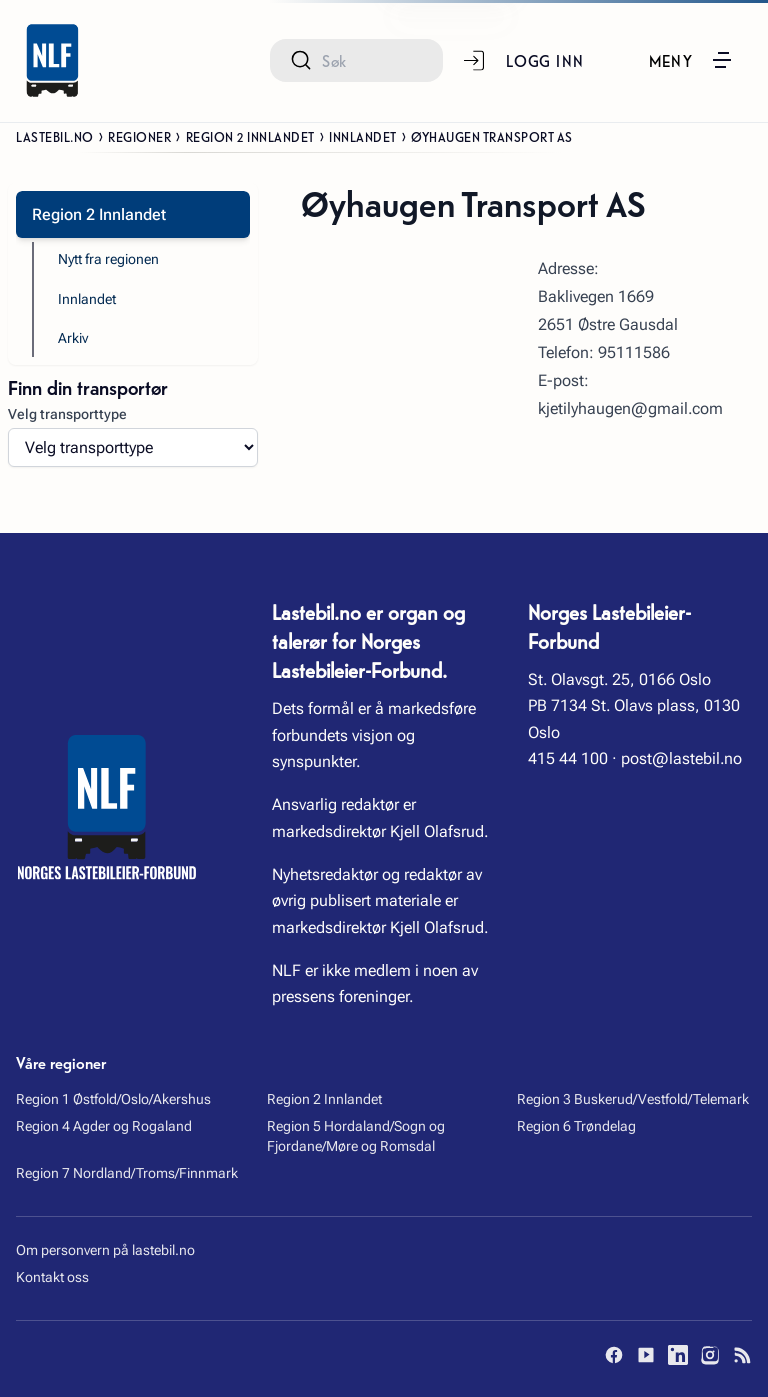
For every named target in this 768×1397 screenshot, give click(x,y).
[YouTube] (646, 1355)
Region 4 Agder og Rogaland (104, 1126)
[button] (692, 60)
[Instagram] (710, 1355)
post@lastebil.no (681, 758)
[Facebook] (614, 1355)
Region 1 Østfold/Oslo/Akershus (113, 1099)
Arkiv (73, 338)
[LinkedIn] (678, 1355)
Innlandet (363, 136)
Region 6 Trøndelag (576, 1126)
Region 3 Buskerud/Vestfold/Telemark (633, 1099)
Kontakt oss (52, 1277)
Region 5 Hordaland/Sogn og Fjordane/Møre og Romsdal (356, 1136)
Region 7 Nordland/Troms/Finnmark (127, 1173)
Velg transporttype (67, 414)
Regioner (139, 136)
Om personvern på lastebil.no (105, 1250)
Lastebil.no (55, 136)
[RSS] (742, 1355)
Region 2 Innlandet (250, 136)
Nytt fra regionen (108, 259)
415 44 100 (568, 758)
